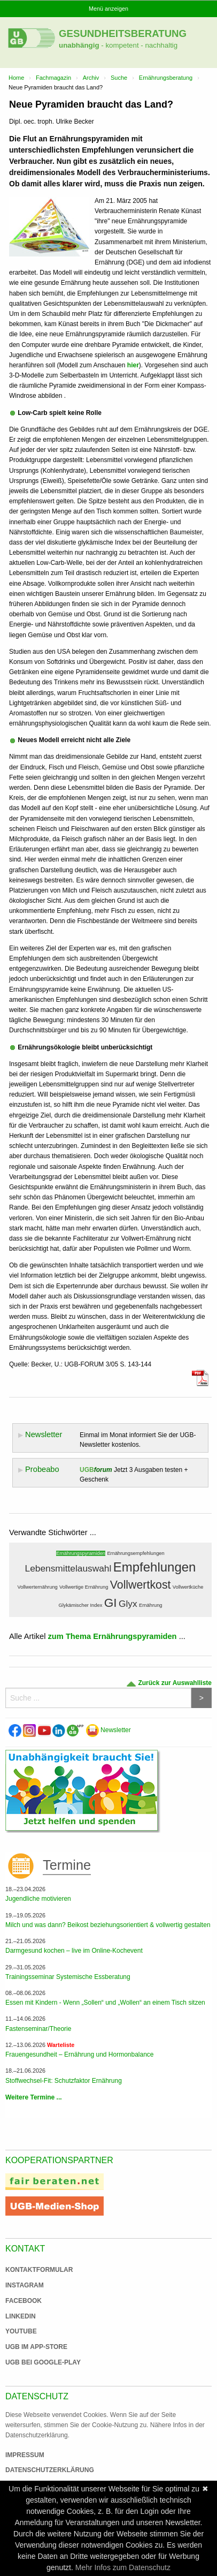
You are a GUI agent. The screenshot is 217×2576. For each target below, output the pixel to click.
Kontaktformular (39, 2269)
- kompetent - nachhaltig (138, 45)
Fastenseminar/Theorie (38, 2029)
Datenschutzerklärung (49, 2470)
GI (110, 1603)
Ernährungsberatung (165, 77)
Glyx (128, 1603)
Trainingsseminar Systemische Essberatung (67, 1977)
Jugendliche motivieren (38, 1898)
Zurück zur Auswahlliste (169, 1683)
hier (133, 365)
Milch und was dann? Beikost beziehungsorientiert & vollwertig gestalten (108, 1925)
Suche (119, 77)
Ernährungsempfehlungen (135, 1553)
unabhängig (79, 45)
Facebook (23, 2301)
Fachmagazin (53, 77)
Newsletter (108, 1730)
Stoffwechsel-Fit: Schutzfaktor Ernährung (63, 2080)
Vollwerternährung (38, 1587)
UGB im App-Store (32, 2347)
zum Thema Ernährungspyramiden (112, 1636)
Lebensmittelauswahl (68, 1568)
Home (16, 77)
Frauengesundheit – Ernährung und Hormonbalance (79, 2054)
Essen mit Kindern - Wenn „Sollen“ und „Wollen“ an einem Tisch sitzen (105, 2002)
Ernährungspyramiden (80, 1553)
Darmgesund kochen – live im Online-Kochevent (74, 1950)
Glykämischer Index (80, 1605)
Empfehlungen (154, 1567)
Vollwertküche (188, 1587)
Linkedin (20, 2316)
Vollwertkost (140, 1584)
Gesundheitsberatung (123, 33)
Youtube (21, 2331)
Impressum (24, 2455)
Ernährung (150, 1605)
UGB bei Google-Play (32, 2362)
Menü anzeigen (108, 8)
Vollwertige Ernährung (83, 1587)
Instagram (24, 2285)
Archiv (91, 77)
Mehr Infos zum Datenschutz (122, 2567)
